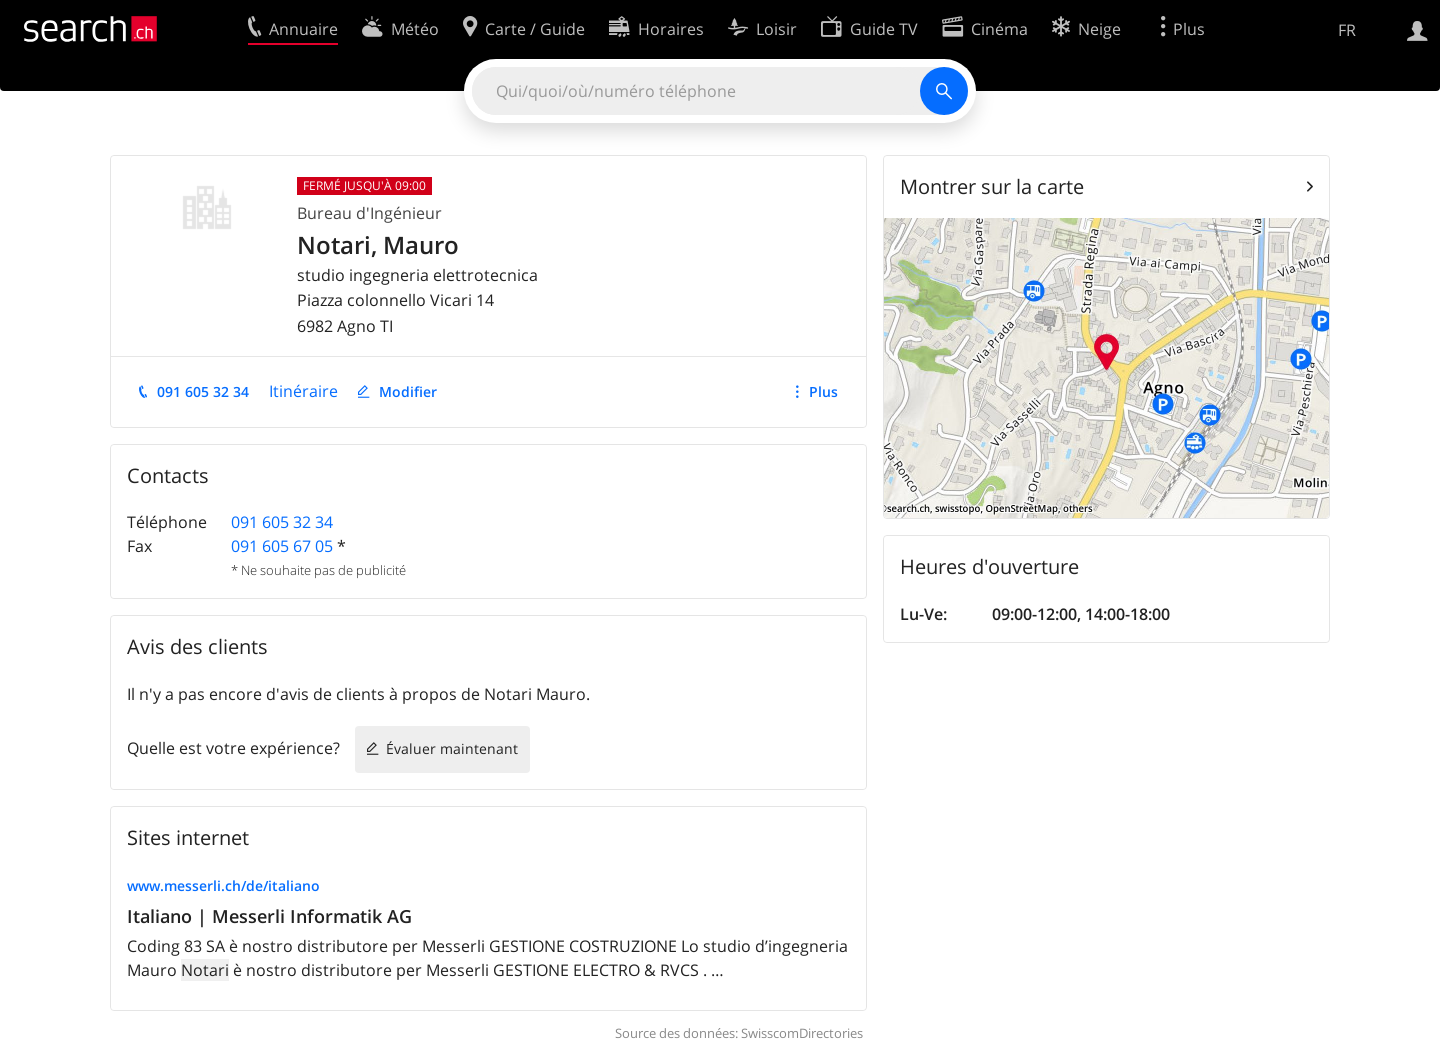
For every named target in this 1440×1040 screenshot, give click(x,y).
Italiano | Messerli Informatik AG (269, 916)
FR (1347, 30)
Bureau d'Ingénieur (369, 213)
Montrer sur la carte (992, 186)
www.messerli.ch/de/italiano (223, 885)
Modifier (408, 391)
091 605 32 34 (203, 391)
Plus (823, 391)
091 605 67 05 (282, 546)
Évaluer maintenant (452, 748)
